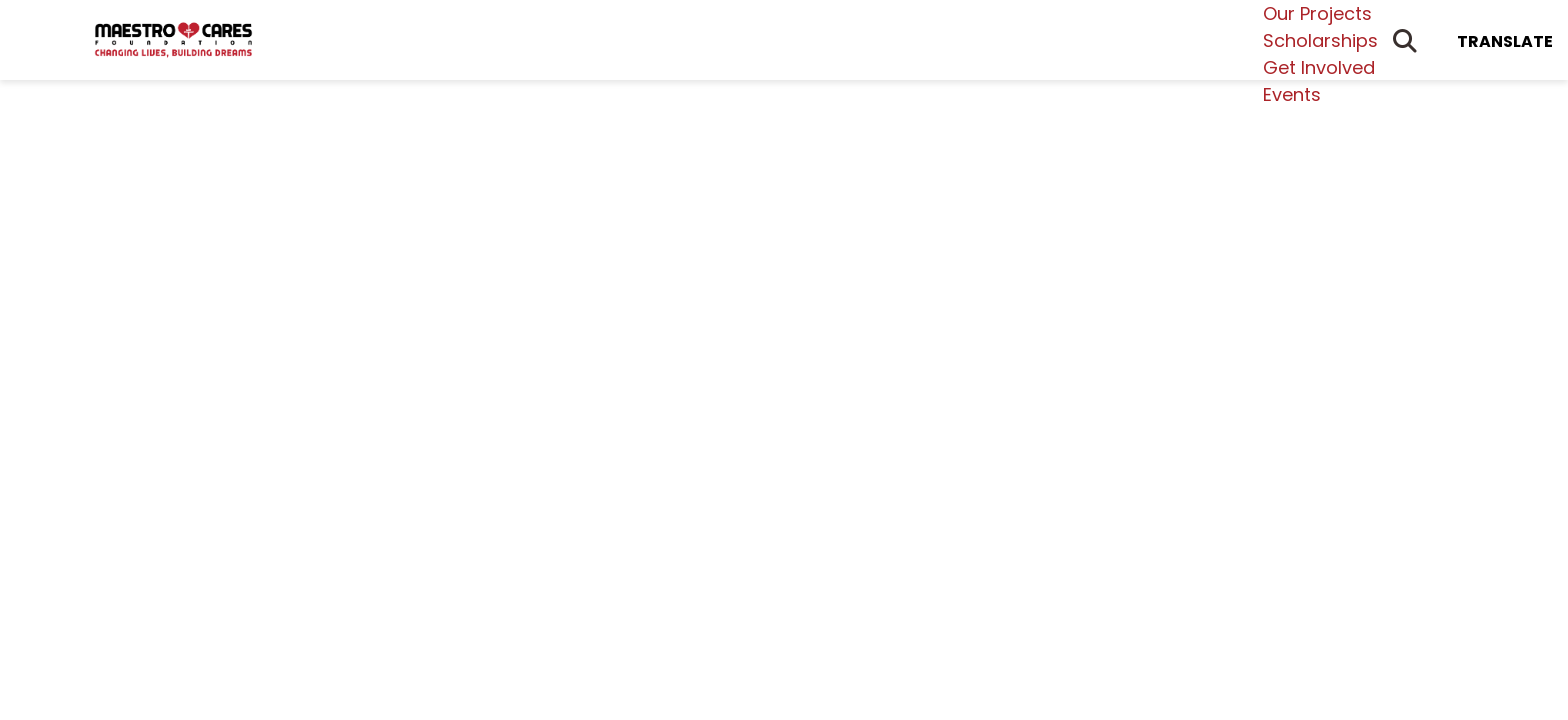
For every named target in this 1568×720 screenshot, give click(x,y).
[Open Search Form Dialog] (1405, 40)
